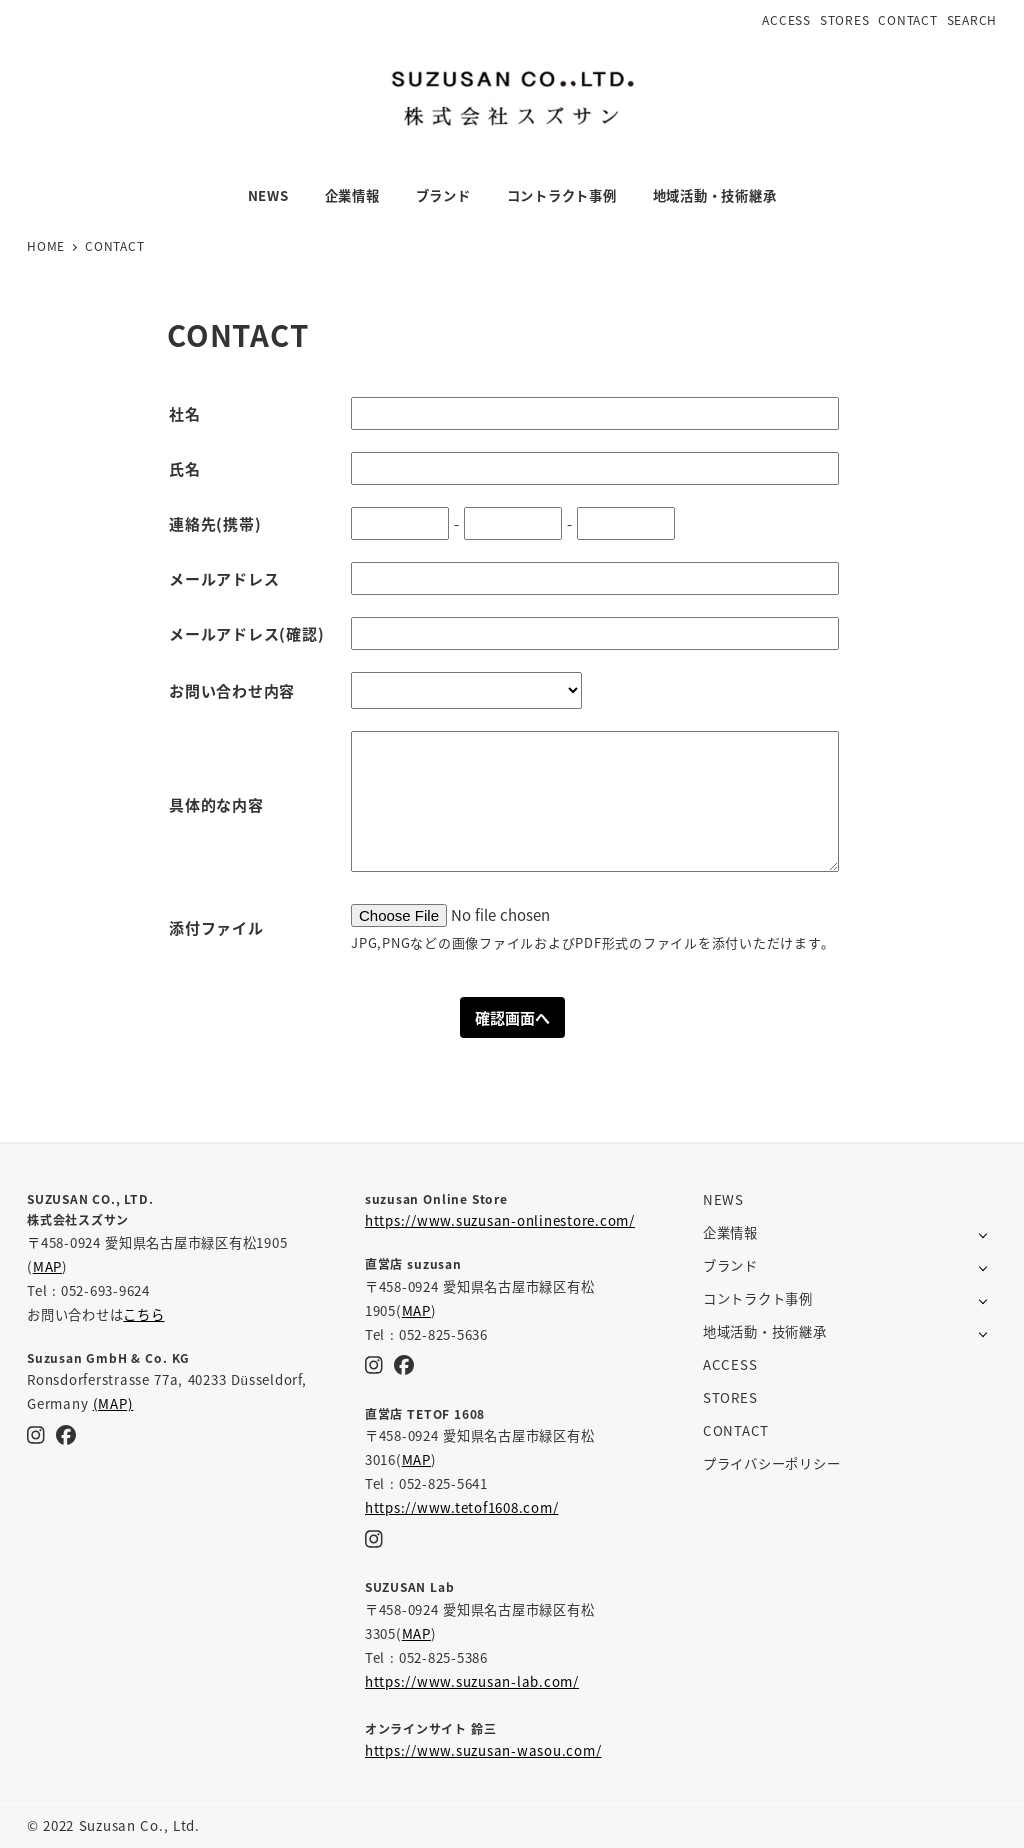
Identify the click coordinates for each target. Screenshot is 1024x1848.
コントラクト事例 (758, 1298)
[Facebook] (66, 1434)
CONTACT (907, 19)
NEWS (723, 1199)
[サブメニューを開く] (983, 1233)
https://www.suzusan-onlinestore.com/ (500, 1220)
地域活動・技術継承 (765, 1331)
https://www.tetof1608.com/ (462, 1507)
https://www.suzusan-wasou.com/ (483, 1750)
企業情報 (730, 1232)
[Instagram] (36, 1434)
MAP (47, 1266)
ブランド (730, 1265)
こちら (143, 1314)
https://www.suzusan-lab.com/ (472, 1681)
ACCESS (786, 19)
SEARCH (972, 19)
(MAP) (113, 1403)
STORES (845, 19)
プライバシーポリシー (772, 1463)
